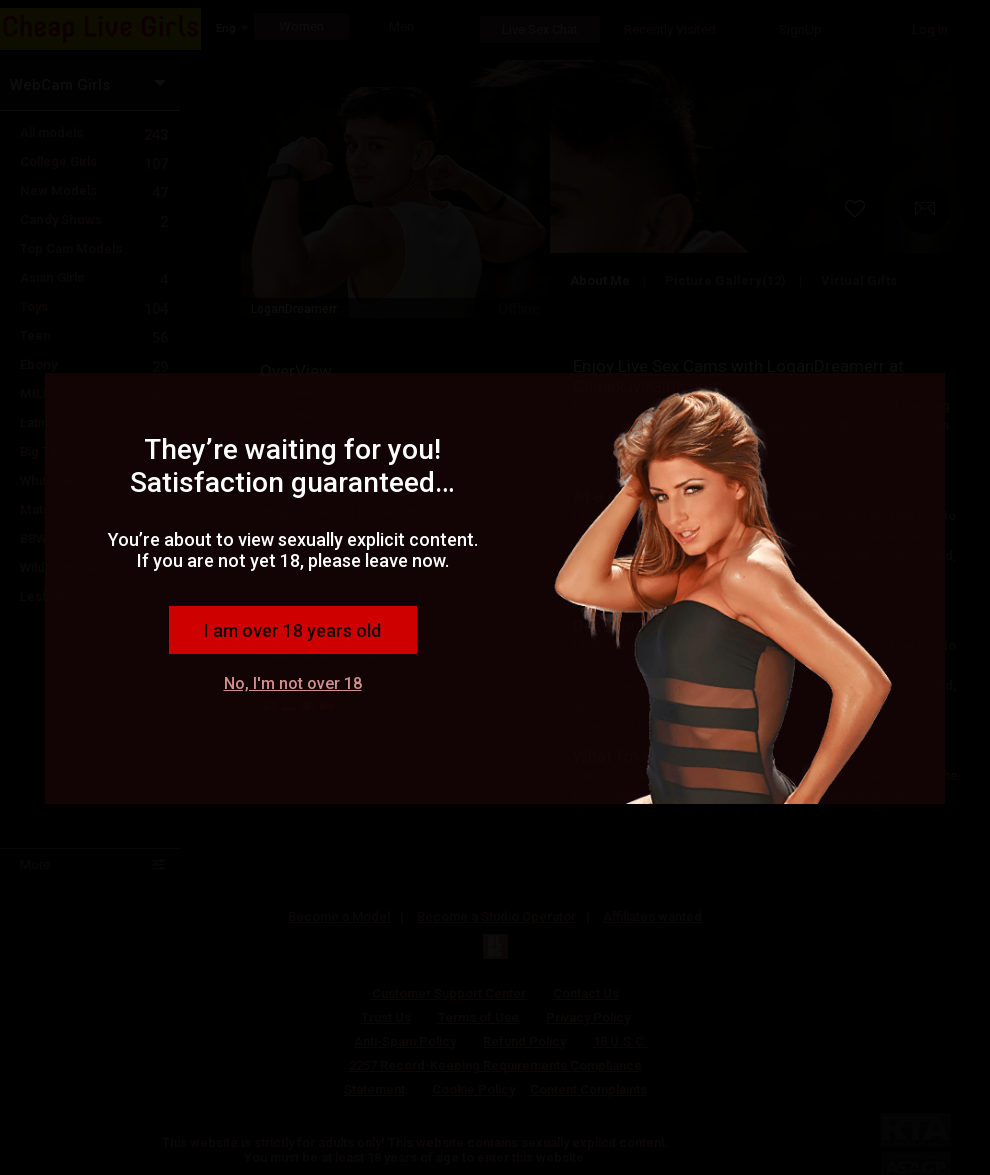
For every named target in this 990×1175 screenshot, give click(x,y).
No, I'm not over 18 (293, 683)
